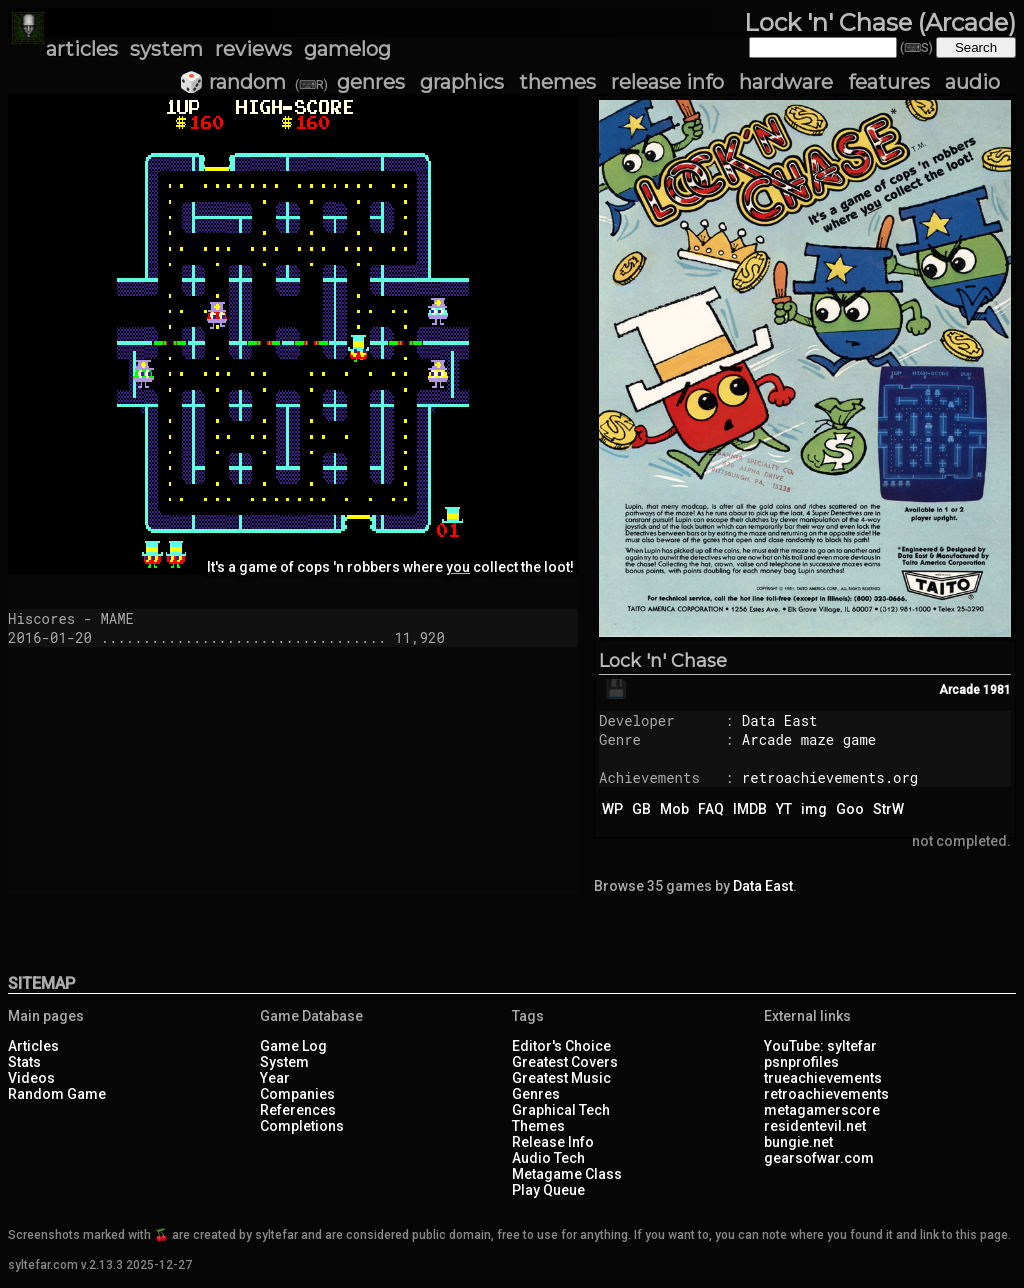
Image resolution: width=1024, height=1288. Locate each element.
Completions (302, 1126)
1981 (997, 690)
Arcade (959, 690)
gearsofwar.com (819, 1158)
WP (612, 809)
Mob (674, 809)
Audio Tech (548, 1158)
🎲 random (232, 82)
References (298, 1110)
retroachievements (826, 1094)
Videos (31, 1078)
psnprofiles (801, 1062)
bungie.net (798, 1142)
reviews (253, 49)
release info (667, 82)
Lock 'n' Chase (663, 661)
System (284, 1062)
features (889, 82)
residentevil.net (815, 1126)
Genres (536, 1094)
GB (641, 809)
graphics (462, 82)
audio (972, 82)
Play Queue (548, 1190)
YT (784, 809)
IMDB (750, 809)
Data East (780, 720)
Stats (24, 1062)
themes (557, 82)
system (166, 49)
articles (82, 49)
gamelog (347, 49)
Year (275, 1078)
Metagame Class (567, 1174)
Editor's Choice (561, 1046)
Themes (538, 1126)
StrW (888, 809)
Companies (297, 1094)
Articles (33, 1046)
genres (371, 82)
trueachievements (823, 1078)
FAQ (711, 809)
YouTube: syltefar (820, 1046)
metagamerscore (822, 1110)
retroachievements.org (830, 777)
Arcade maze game (809, 739)
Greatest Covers (565, 1062)
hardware (786, 82)
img (814, 809)
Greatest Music (561, 1078)
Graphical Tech (561, 1110)
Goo (850, 809)
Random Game (57, 1094)
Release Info (553, 1142)
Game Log (293, 1046)
